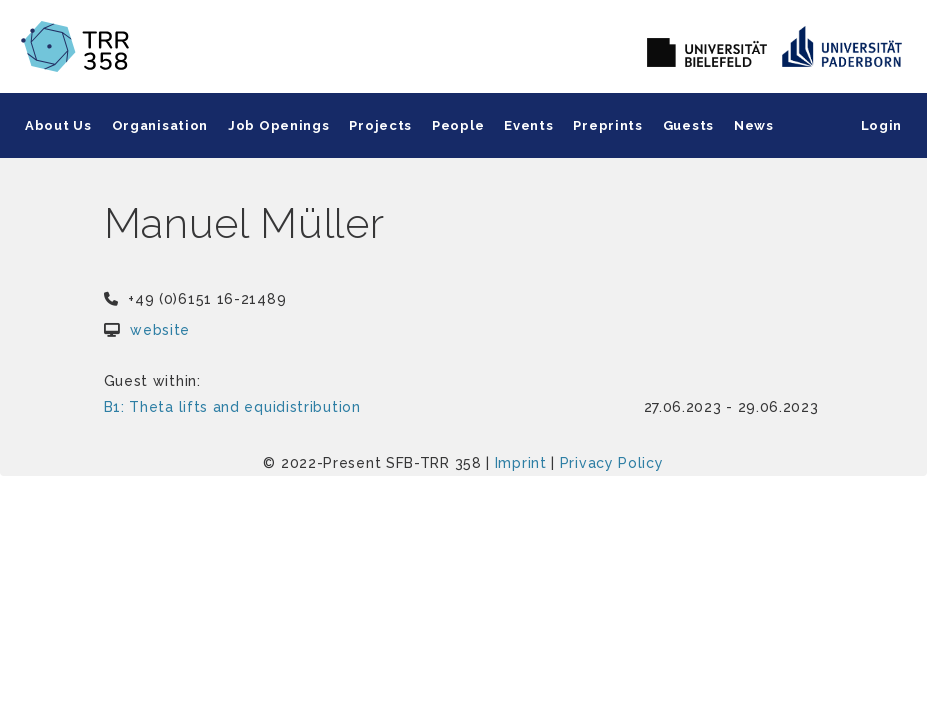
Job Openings (278, 125)
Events (528, 125)
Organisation (160, 125)
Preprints (607, 125)
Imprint (521, 463)
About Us (58, 125)
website (160, 330)
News (754, 125)
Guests (688, 125)
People (458, 125)
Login (882, 125)
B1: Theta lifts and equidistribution (232, 407)
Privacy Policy (612, 463)
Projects (380, 125)
